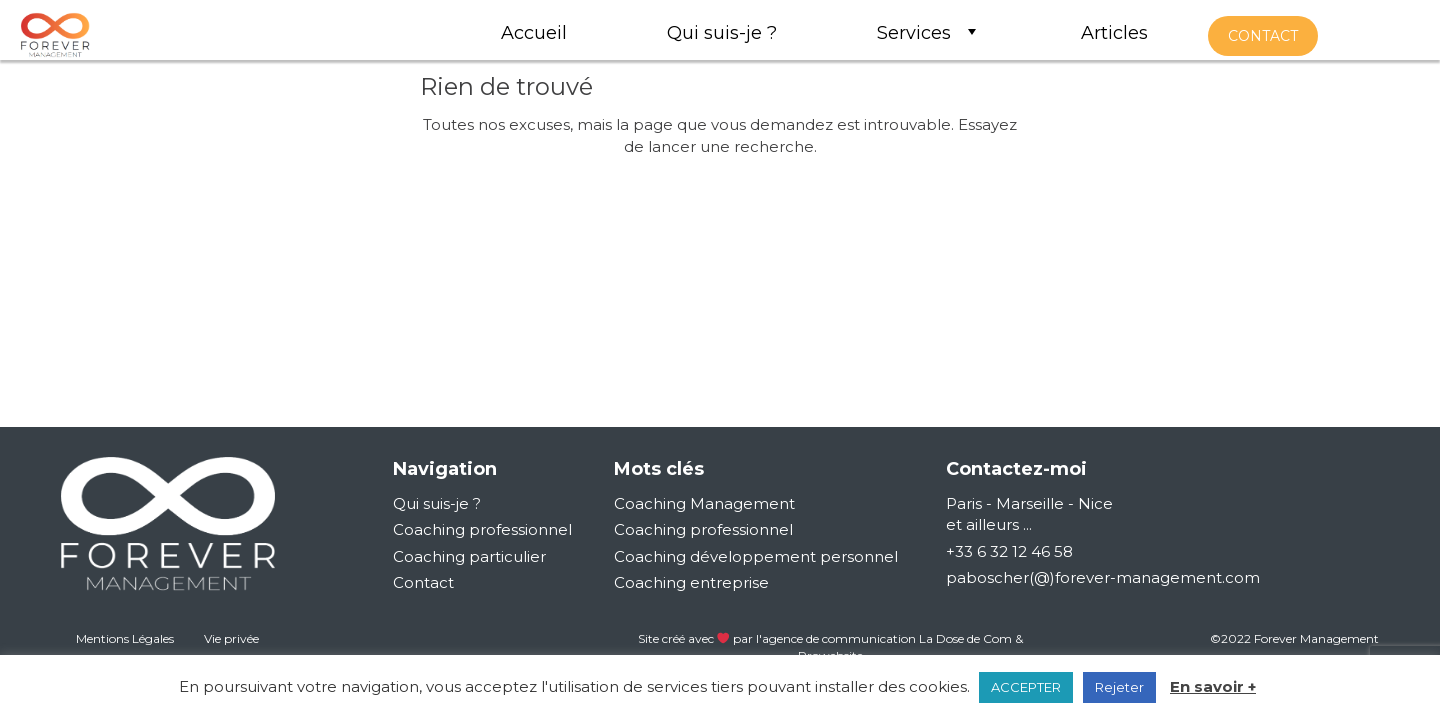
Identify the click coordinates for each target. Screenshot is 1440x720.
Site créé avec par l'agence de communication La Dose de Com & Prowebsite (831, 647)
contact (1263, 36)
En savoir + (1213, 686)
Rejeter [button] (1119, 687)
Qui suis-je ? (437, 503)
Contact (423, 582)
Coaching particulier (469, 556)
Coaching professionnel (482, 529)
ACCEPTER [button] (1026, 687)
